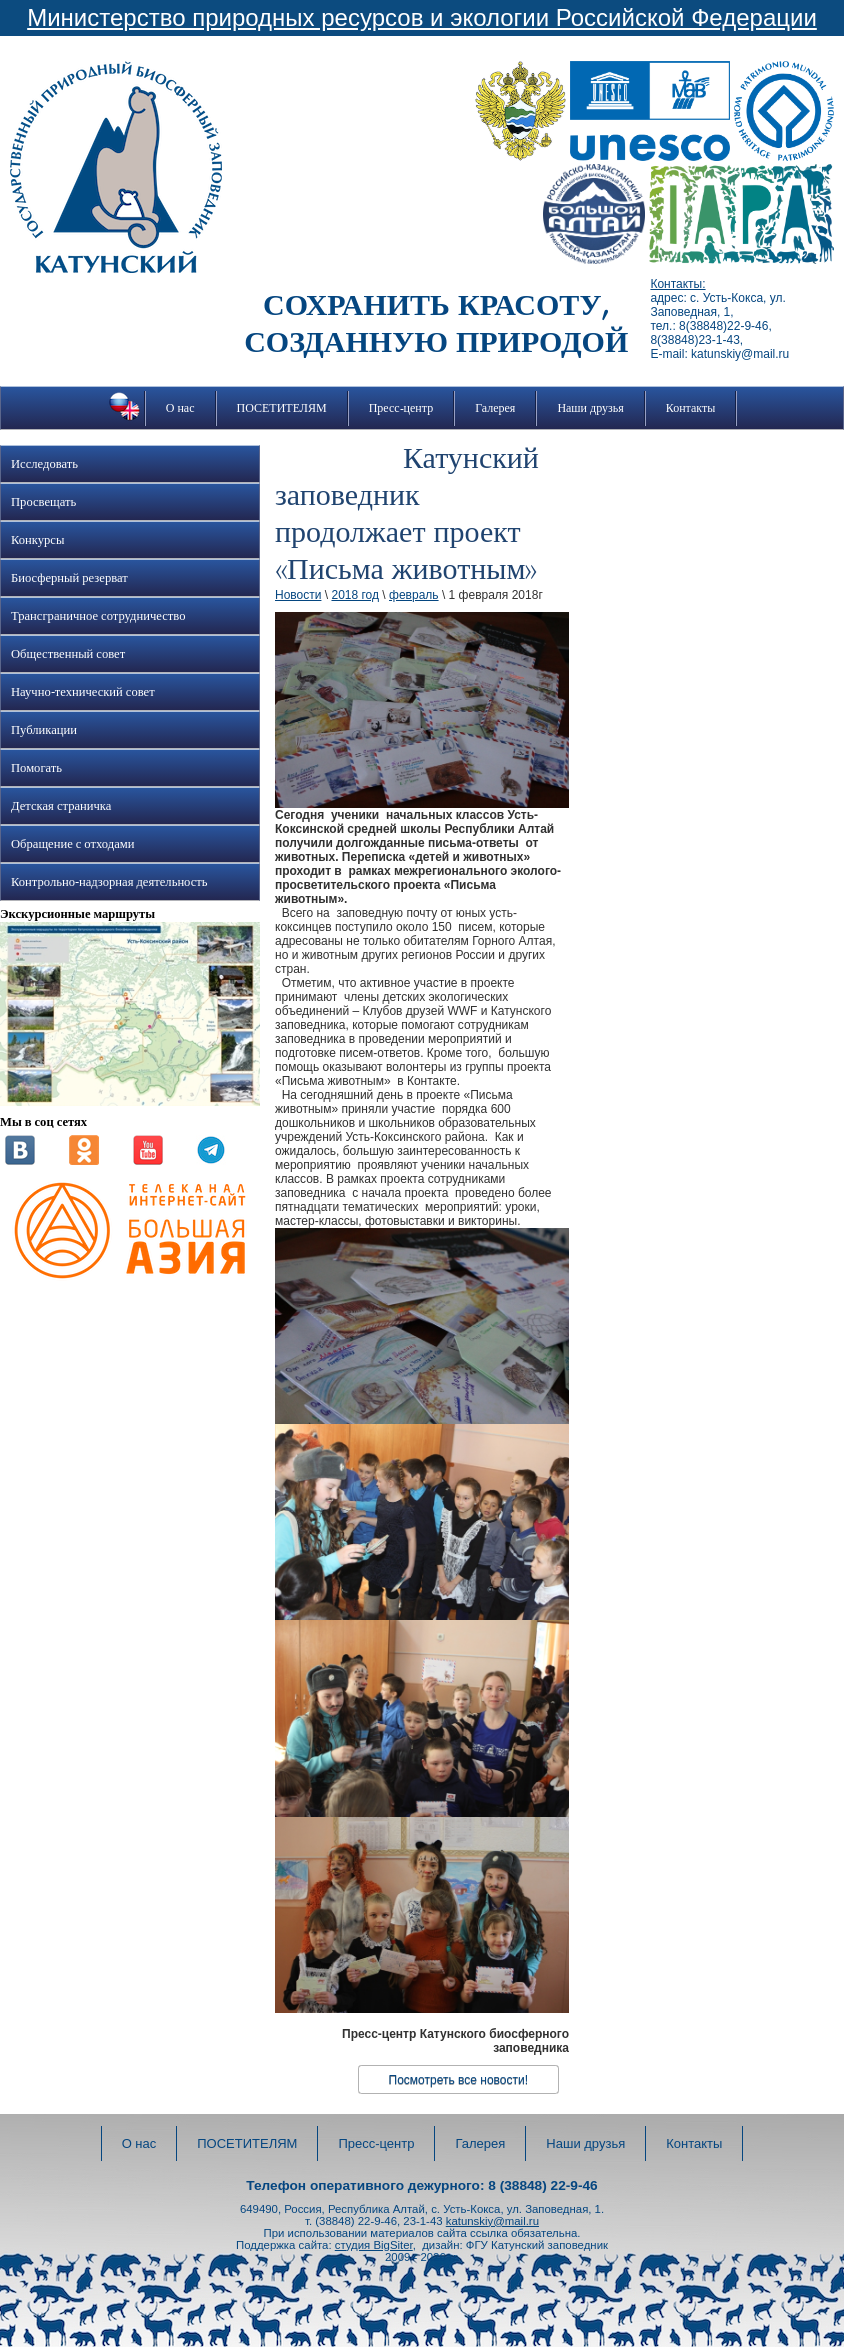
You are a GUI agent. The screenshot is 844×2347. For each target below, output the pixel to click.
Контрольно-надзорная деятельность (109, 882)
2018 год (355, 595)
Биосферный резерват (69, 578)
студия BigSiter (374, 2245)
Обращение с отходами (72, 844)
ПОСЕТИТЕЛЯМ (282, 408)
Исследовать (44, 464)
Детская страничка (61, 806)
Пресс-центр (401, 408)
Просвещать (43, 502)
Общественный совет (68, 654)
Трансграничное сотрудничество (98, 616)
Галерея (495, 408)
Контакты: (677, 284)
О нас (180, 408)
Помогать (36, 768)
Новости (298, 595)
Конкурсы (37, 540)
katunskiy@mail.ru (492, 2221)
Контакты (691, 408)
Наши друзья (590, 408)
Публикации (44, 730)
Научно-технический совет (83, 692)
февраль (414, 595)
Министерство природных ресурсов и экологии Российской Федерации (422, 17)
